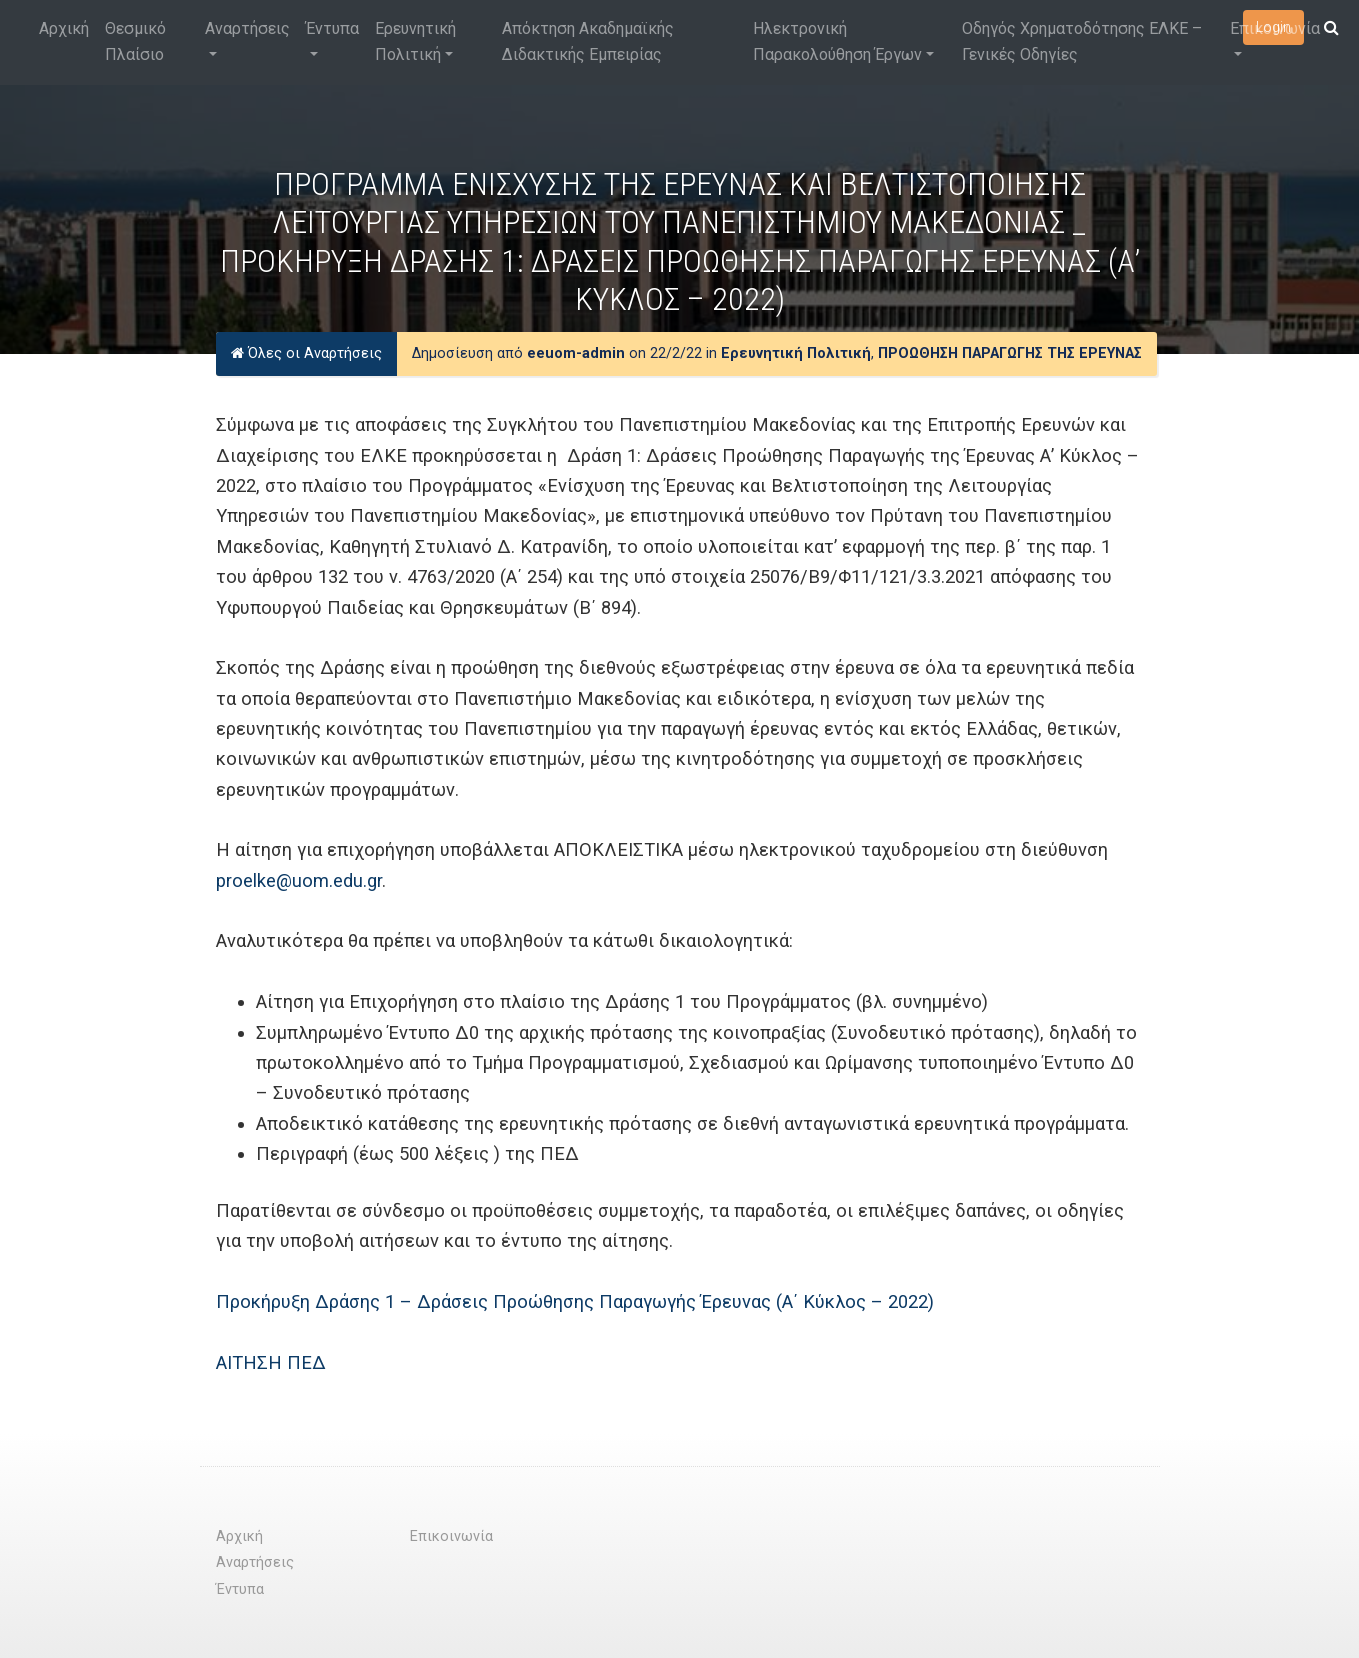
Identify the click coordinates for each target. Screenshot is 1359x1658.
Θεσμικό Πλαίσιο (135, 41)
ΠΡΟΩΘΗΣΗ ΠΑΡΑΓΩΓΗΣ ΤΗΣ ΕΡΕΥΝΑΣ (1010, 353)
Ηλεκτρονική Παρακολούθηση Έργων (837, 41)
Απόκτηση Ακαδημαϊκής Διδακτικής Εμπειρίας (588, 41)
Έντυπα (332, 28)
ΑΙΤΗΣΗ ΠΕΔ (271, 1362)
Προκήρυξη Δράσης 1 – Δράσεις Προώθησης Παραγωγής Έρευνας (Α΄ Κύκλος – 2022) (575, 1301)
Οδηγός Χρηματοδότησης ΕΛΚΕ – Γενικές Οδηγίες (1082, 41)
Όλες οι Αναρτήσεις (306, 353)
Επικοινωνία (1275, 28)
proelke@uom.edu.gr (299, 880)
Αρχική (64, 28)
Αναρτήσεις (247, 28)
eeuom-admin (576, 353)
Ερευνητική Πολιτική (415, 41)
